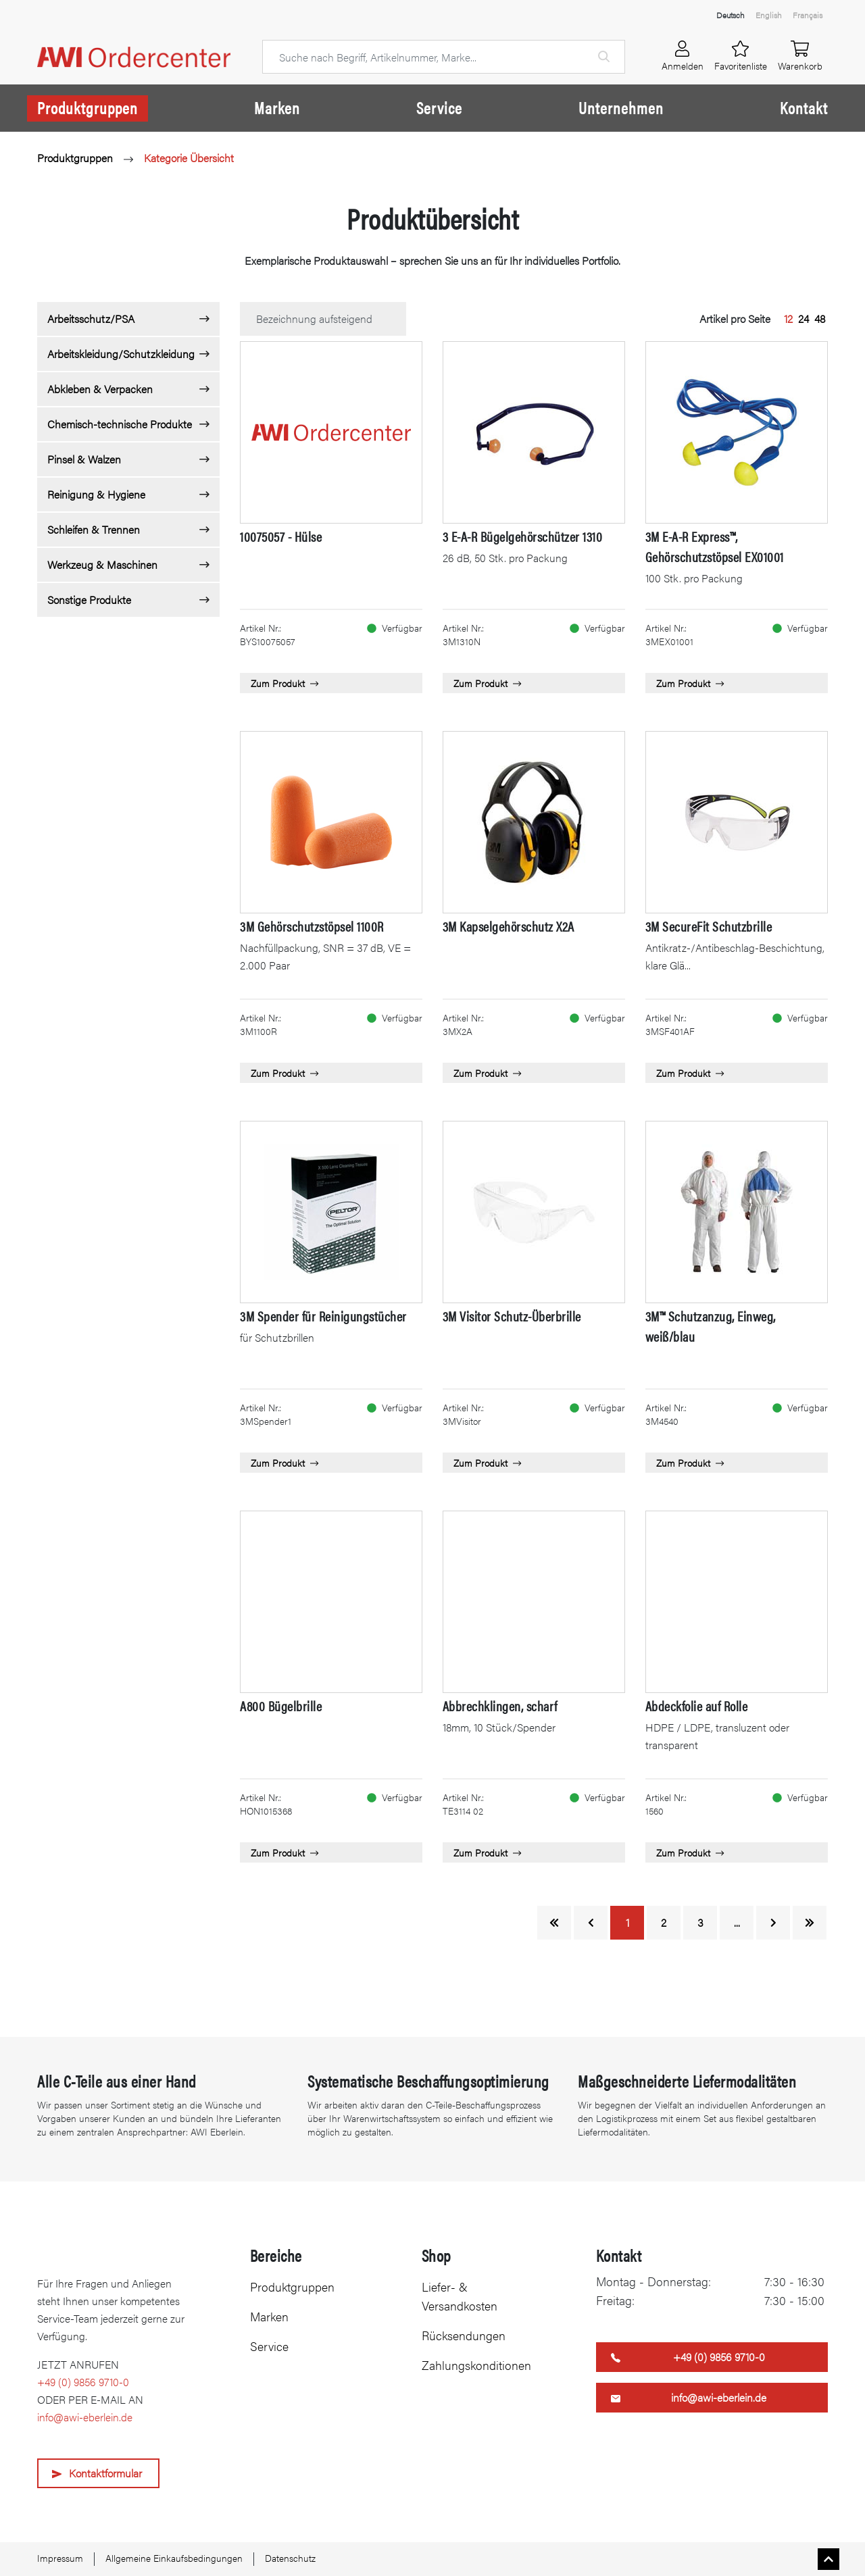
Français (807, 15)
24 (803, 318)
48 (819, 318)
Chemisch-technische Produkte (119, 424)
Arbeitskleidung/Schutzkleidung (121, 353)
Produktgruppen (87, 107)
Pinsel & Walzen (84, 459)
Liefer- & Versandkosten (459, 2296)
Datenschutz (290, 2557)
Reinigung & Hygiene (96, 494)
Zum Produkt (284, 683)
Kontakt (804, 107)
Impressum (60, 2557)
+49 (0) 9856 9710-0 (83, 2382)
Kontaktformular (105, 2473)
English (769, 15)
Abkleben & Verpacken (100, 389)
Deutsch (730, 15)
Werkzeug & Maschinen (102, 564)
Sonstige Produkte (89, 599)
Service (439, 107)
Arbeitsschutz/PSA (90, 318)
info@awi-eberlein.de (84, 2417)
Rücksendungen (463, 2335)
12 (788, 318)
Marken (277, 107)
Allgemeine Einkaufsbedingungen (174, 2557)
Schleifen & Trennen (93, 529)
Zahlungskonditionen (476, 2364)
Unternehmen (621, 107)
